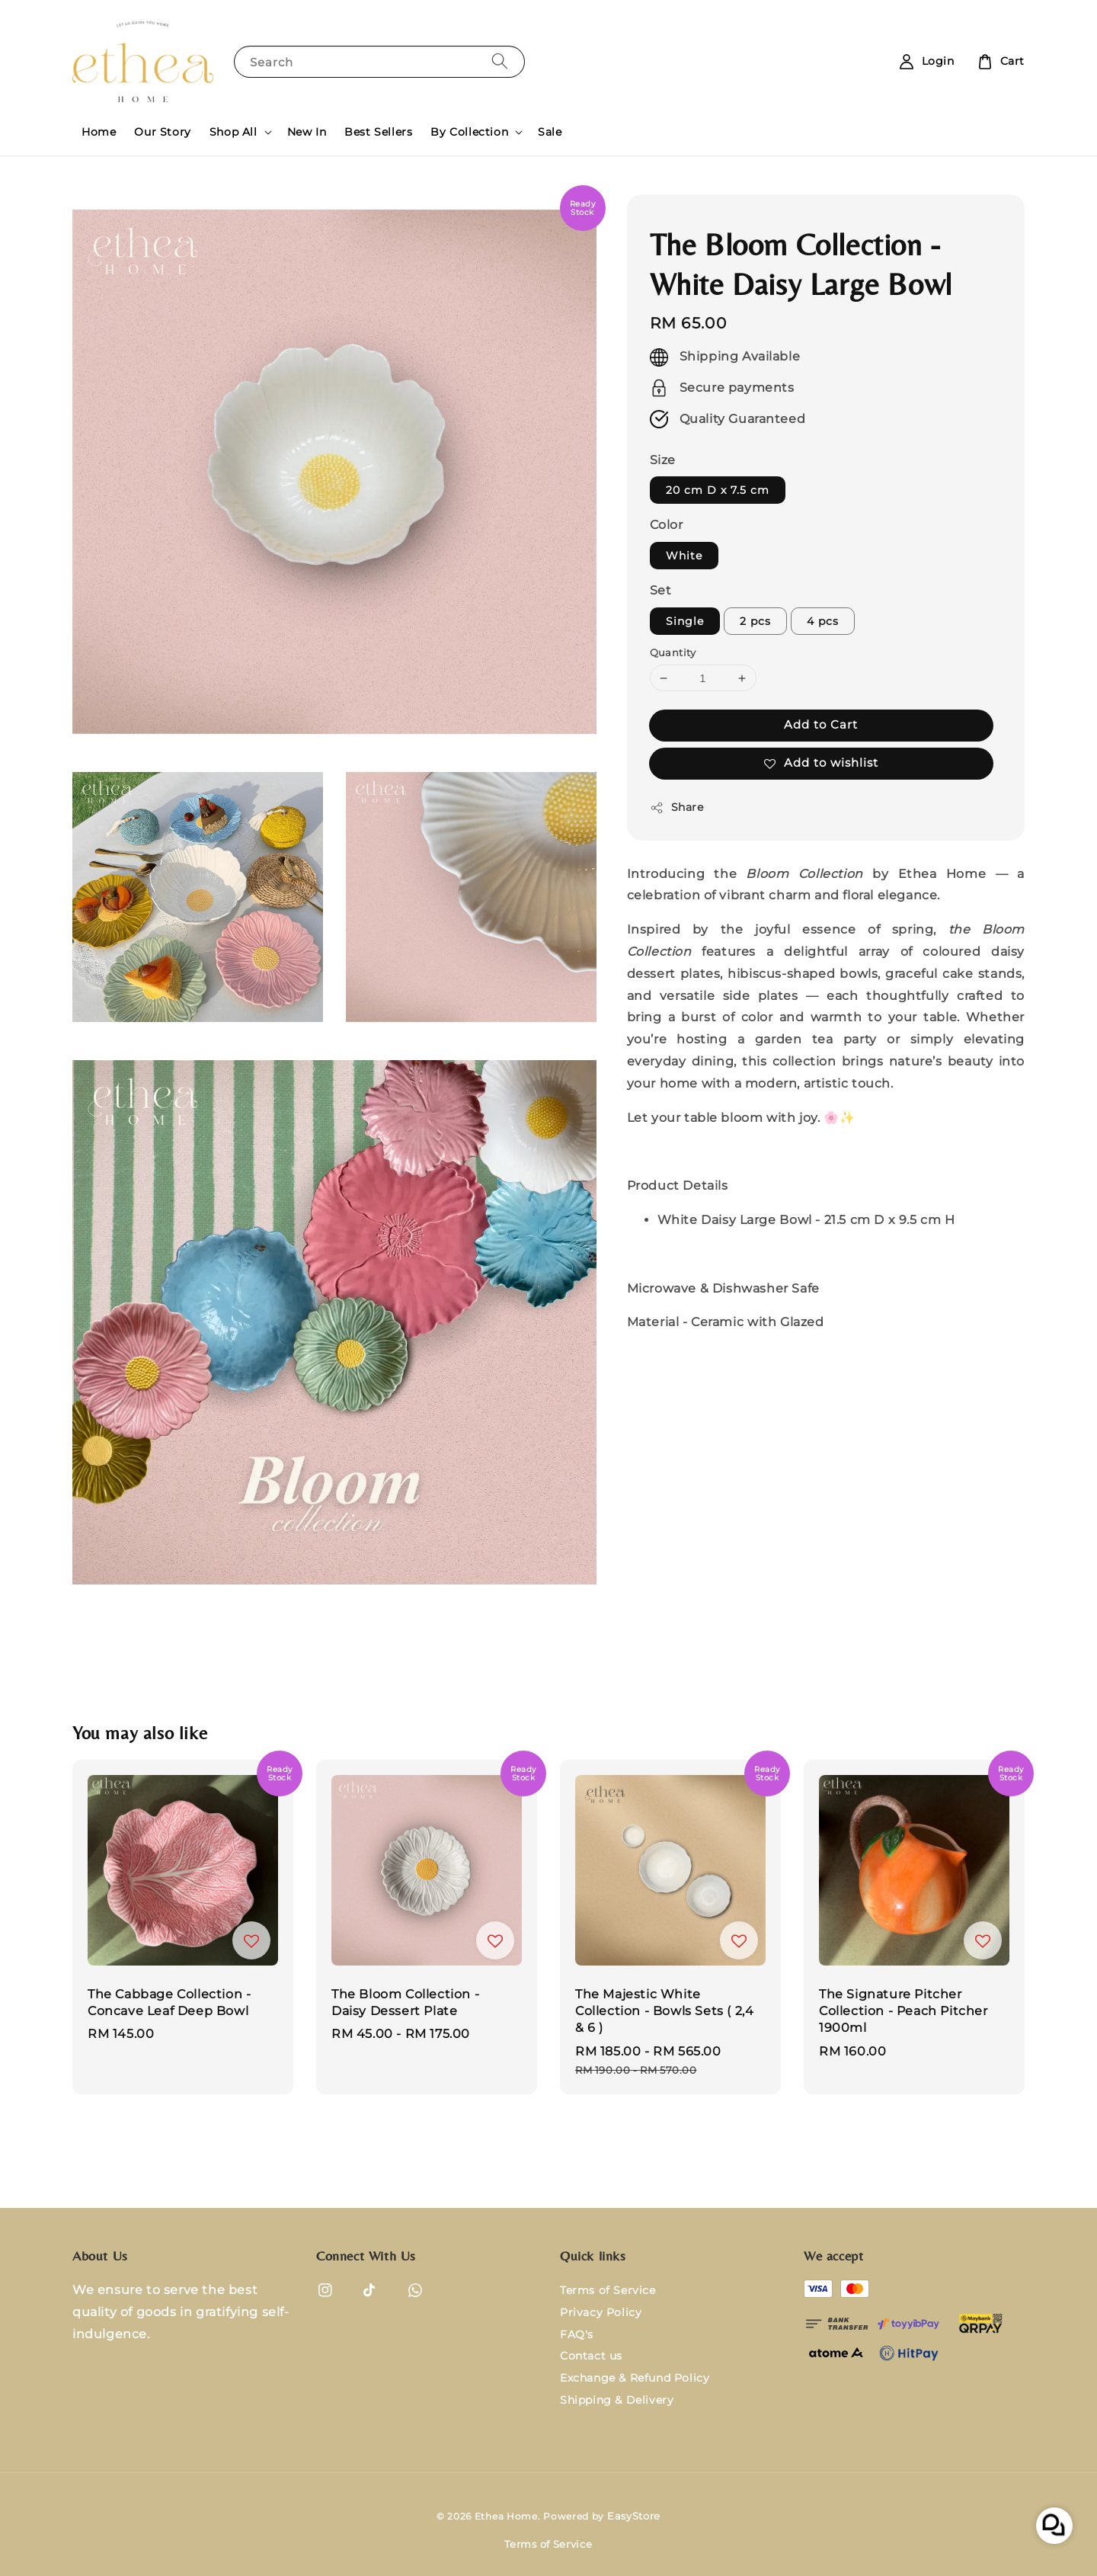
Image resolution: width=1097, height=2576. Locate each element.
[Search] (499, 61)
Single (685, 621)
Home (99, 132)
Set (661, 590)
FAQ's (576, 2334)
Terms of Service (608, 2290)
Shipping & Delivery (616, 2400)
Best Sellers (378, 132)
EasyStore (633, 2516)
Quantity (673, 652)
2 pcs (755, 621)
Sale (549, 132)
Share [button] (677, 807)
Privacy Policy (600, 2312)
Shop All (233, 132)
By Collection (469, 132)
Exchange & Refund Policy (634, 2378)
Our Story (162, 132)
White (684, 555)
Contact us (591, 2356)
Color (666, 524)
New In (307, 132)
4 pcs (823, 621)
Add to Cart (821, 724)
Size (663, 460)
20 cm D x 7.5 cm (717, 490)
